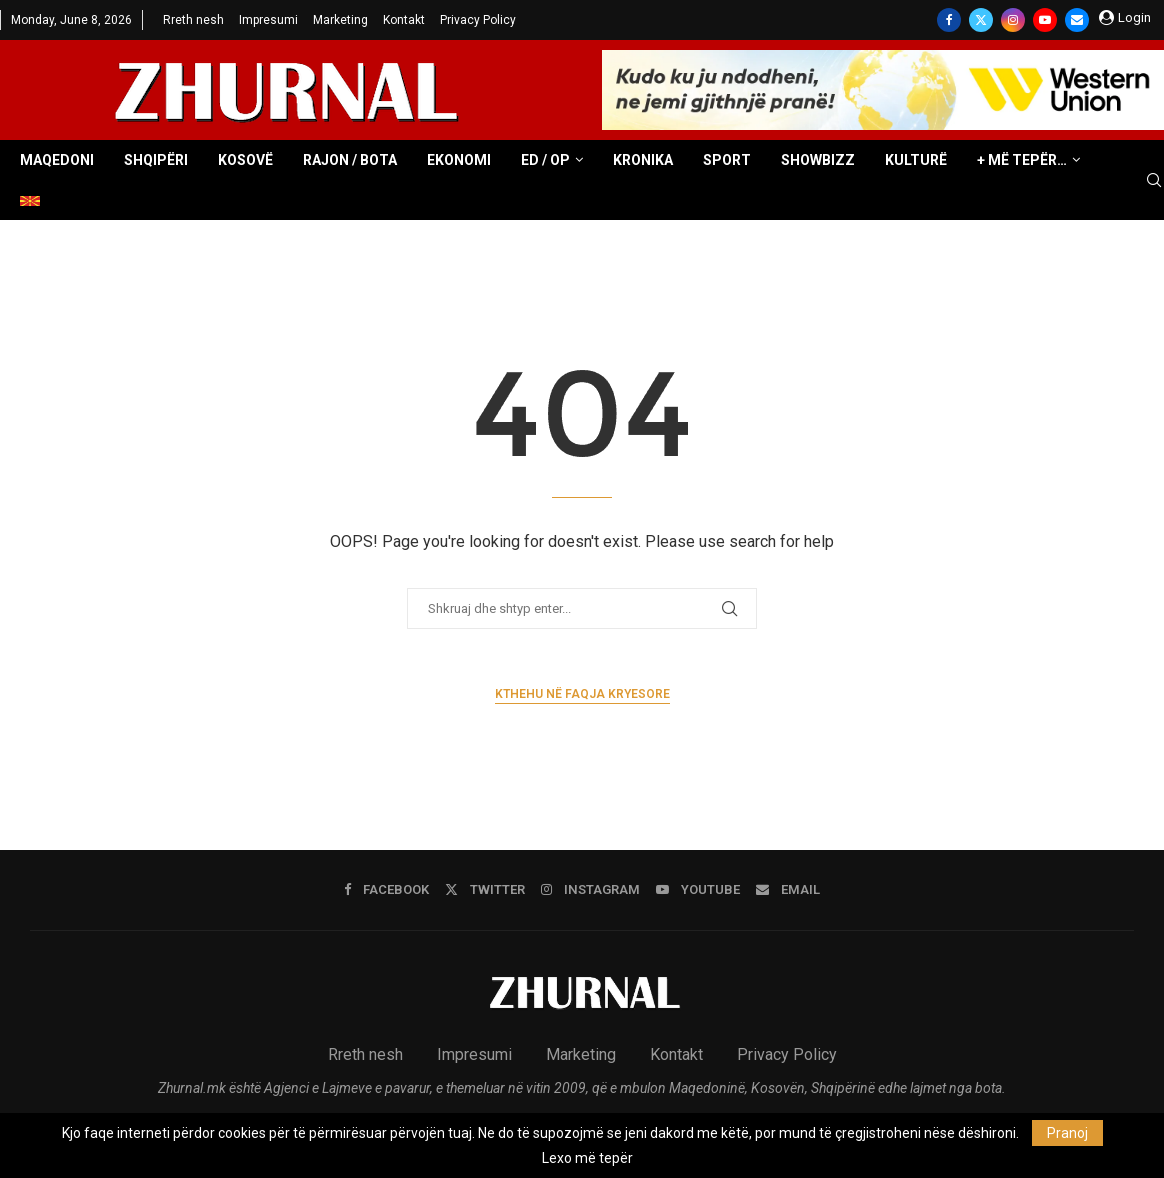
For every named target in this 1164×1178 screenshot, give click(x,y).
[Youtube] (1045, 20)
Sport (727, 160)
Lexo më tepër (587, 1158)
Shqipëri (156, 160)
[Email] (1077, 20)
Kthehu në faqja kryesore (582, 694)
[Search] (1154, 181)
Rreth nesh (193, 20)
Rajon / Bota (350, 160)
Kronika (643, 160)
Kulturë (916, 160)
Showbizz (818, 160)
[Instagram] (1013, 20)
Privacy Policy (478, 20)
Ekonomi (459, 160)
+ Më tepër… (1022, 160)
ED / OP (545, 160)
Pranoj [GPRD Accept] (1067, 1133)
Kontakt (404, 20)
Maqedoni (57, 160)
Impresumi (268, 20)
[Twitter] (981, 20)
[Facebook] (949, 20)
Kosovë (245, 160)
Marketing (340, 20)
